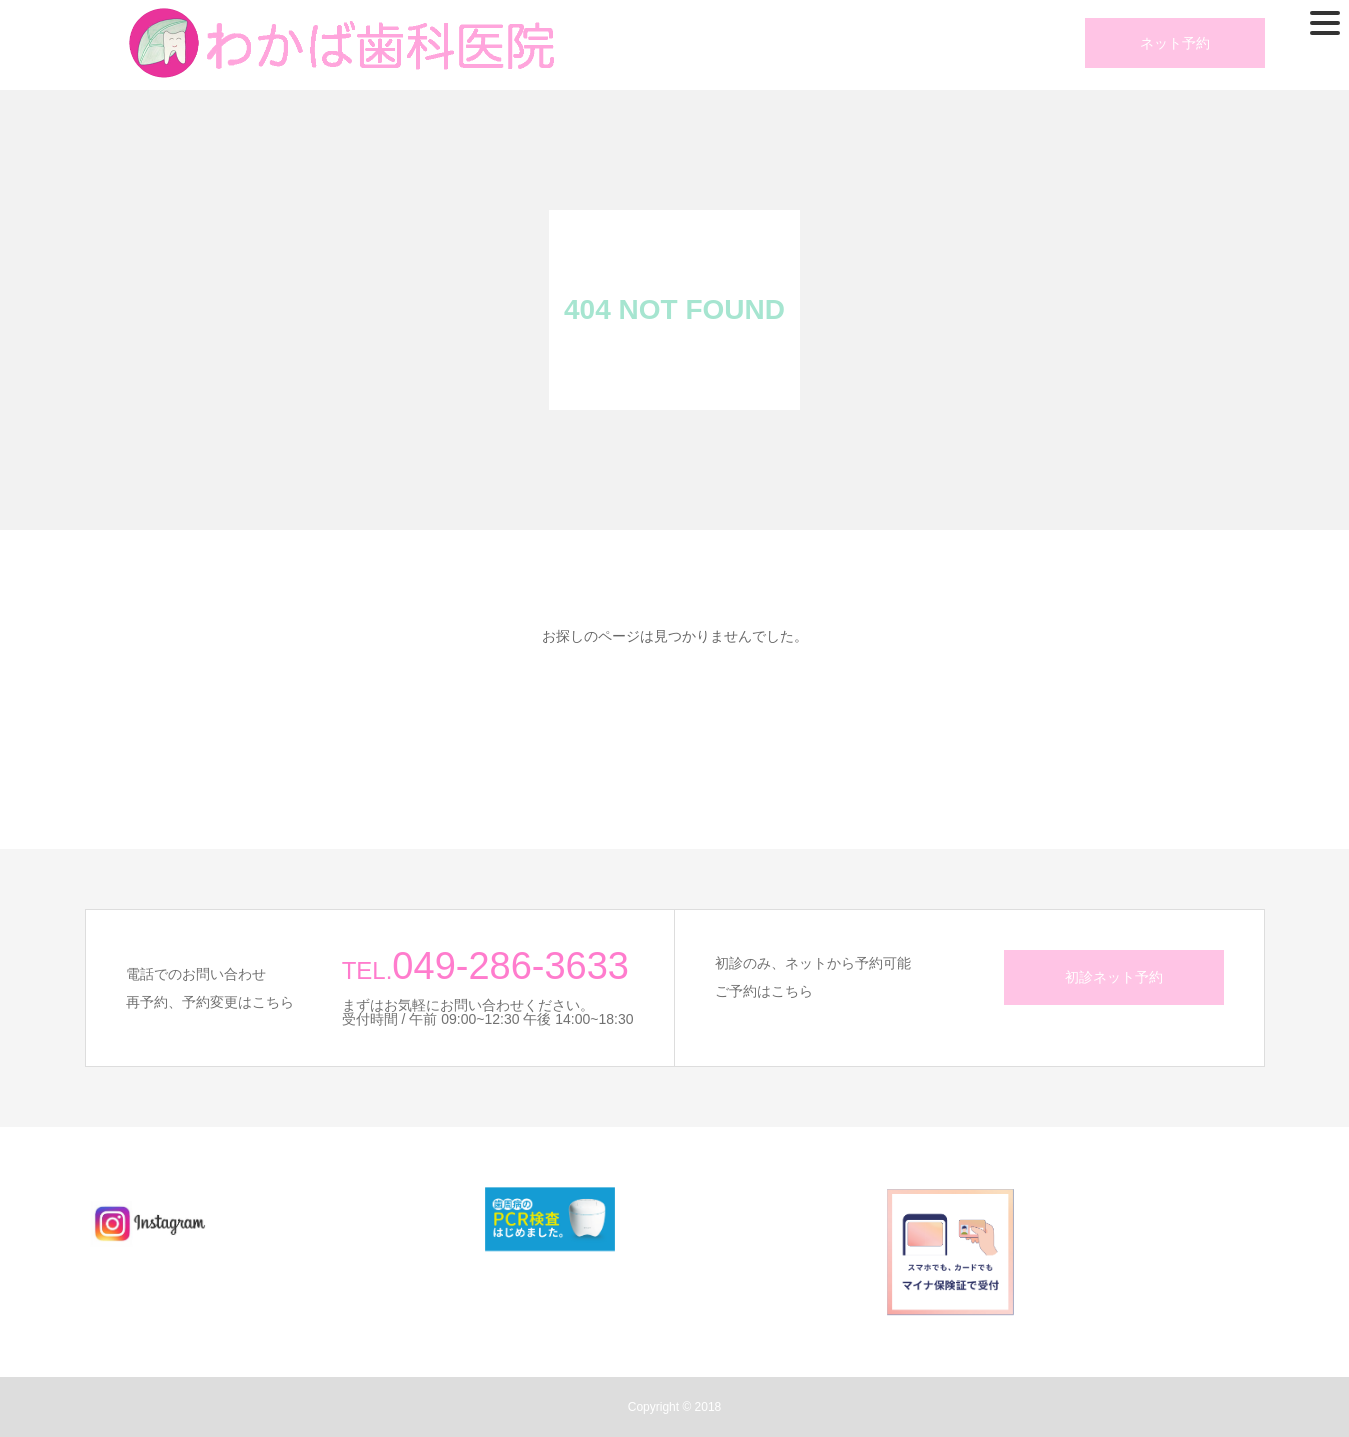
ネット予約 (1175, 43)
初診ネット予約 (1114, 977)
